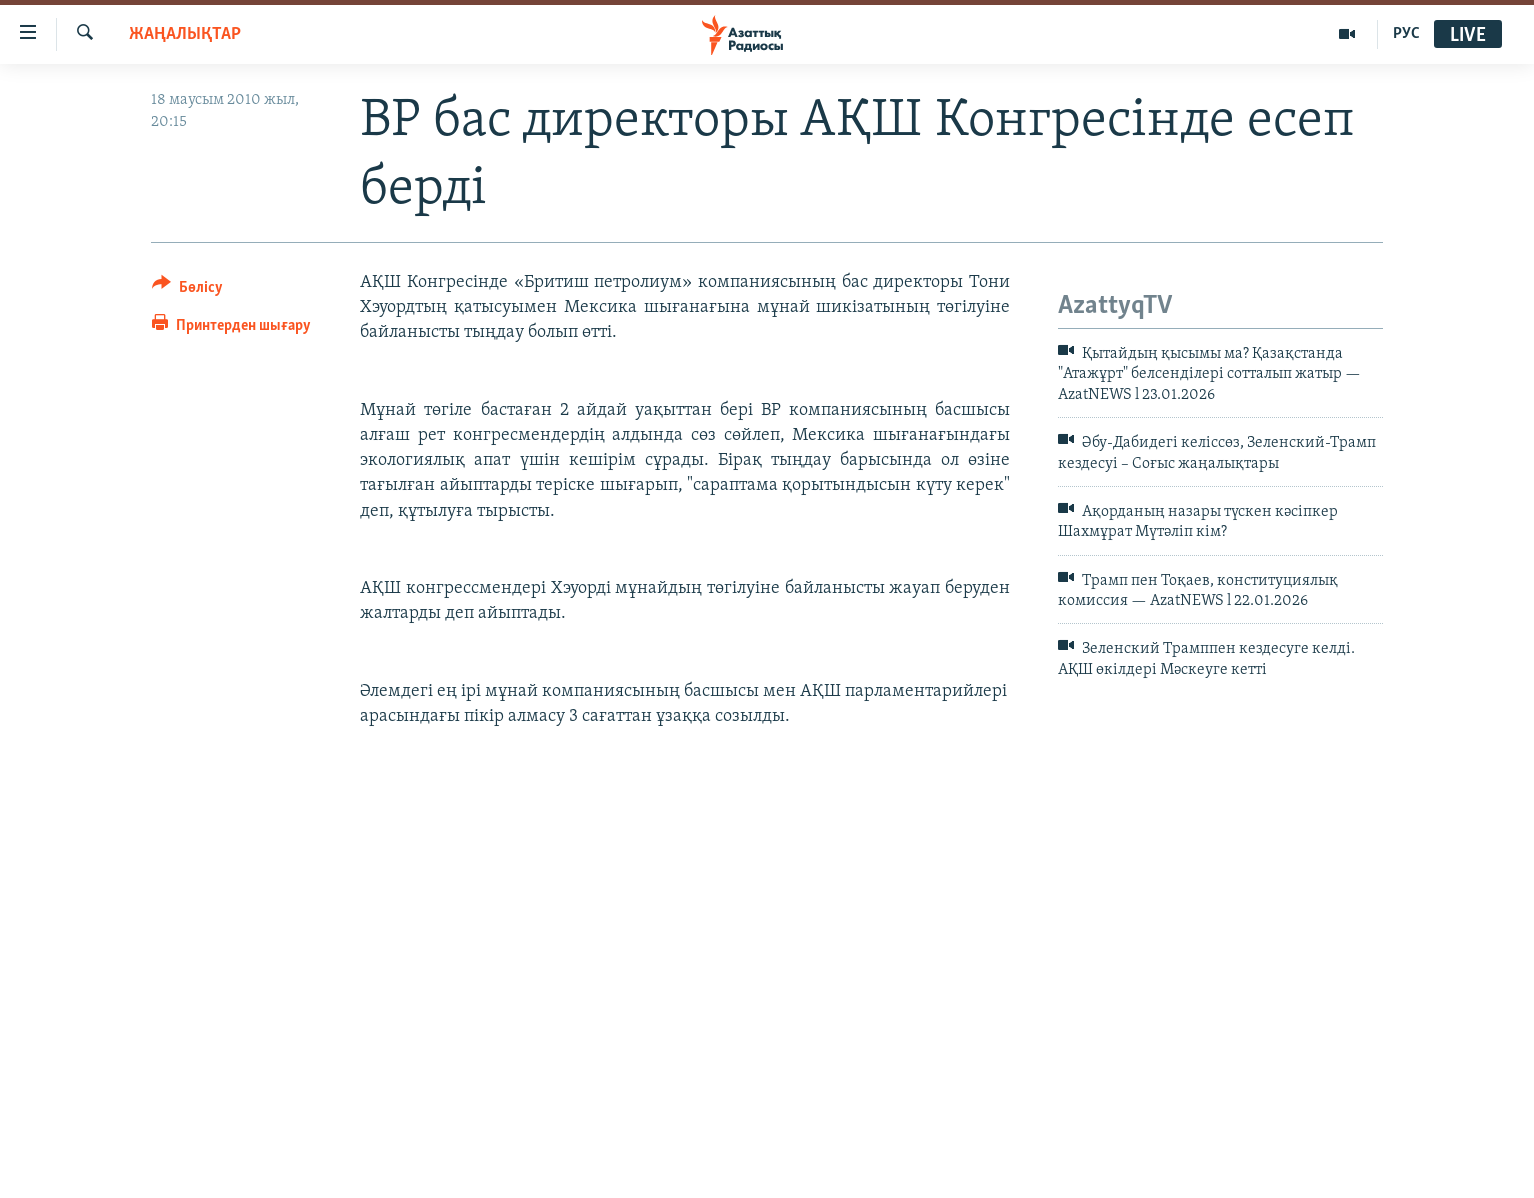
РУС (1406, 34)
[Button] (187, 290)
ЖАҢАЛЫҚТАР (185, 34)
